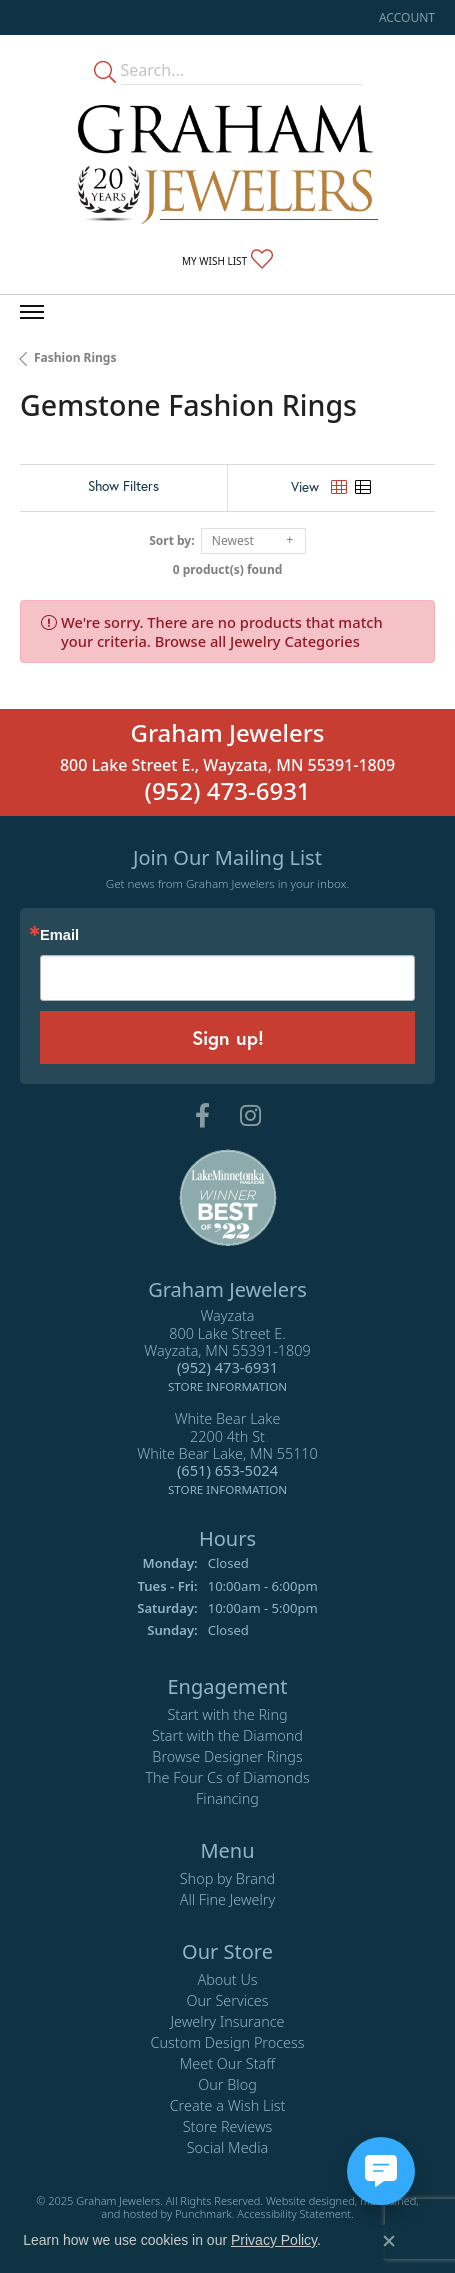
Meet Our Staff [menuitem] (227, 2062)
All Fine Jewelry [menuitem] (228, 1898)
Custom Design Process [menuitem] (227, 2041)
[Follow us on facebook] (202, 1116)
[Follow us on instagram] (250, 1116)
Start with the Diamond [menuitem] (227, 1734)
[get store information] (227, 1384)
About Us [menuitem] (227, 1978)
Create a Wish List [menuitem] (228, 2104)
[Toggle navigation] (32, 312)
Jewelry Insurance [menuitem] (227, 2020)
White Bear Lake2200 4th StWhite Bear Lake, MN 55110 (227, 1453)
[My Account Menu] (407, 17)
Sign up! (228, 1037)
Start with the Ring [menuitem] (227, 1713)
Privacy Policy (274, 2240)
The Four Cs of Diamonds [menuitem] (227, 1776)
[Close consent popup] (389, 2241)
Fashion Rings (75, 357)
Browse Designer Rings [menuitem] (227, 1755)
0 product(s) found (228, 569)
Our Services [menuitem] (227, 1999)
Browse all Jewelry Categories (257, 641)
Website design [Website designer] (304, 2199)
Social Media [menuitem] (228, 2146)
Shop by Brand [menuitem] (227, 1877)
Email (59, 935)
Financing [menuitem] (227, 1797)
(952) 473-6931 (227, 790)
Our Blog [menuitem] (227, 2083)
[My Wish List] (227, 260)
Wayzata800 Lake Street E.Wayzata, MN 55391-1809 (227, 1350)
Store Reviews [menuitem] (228, 2125)
